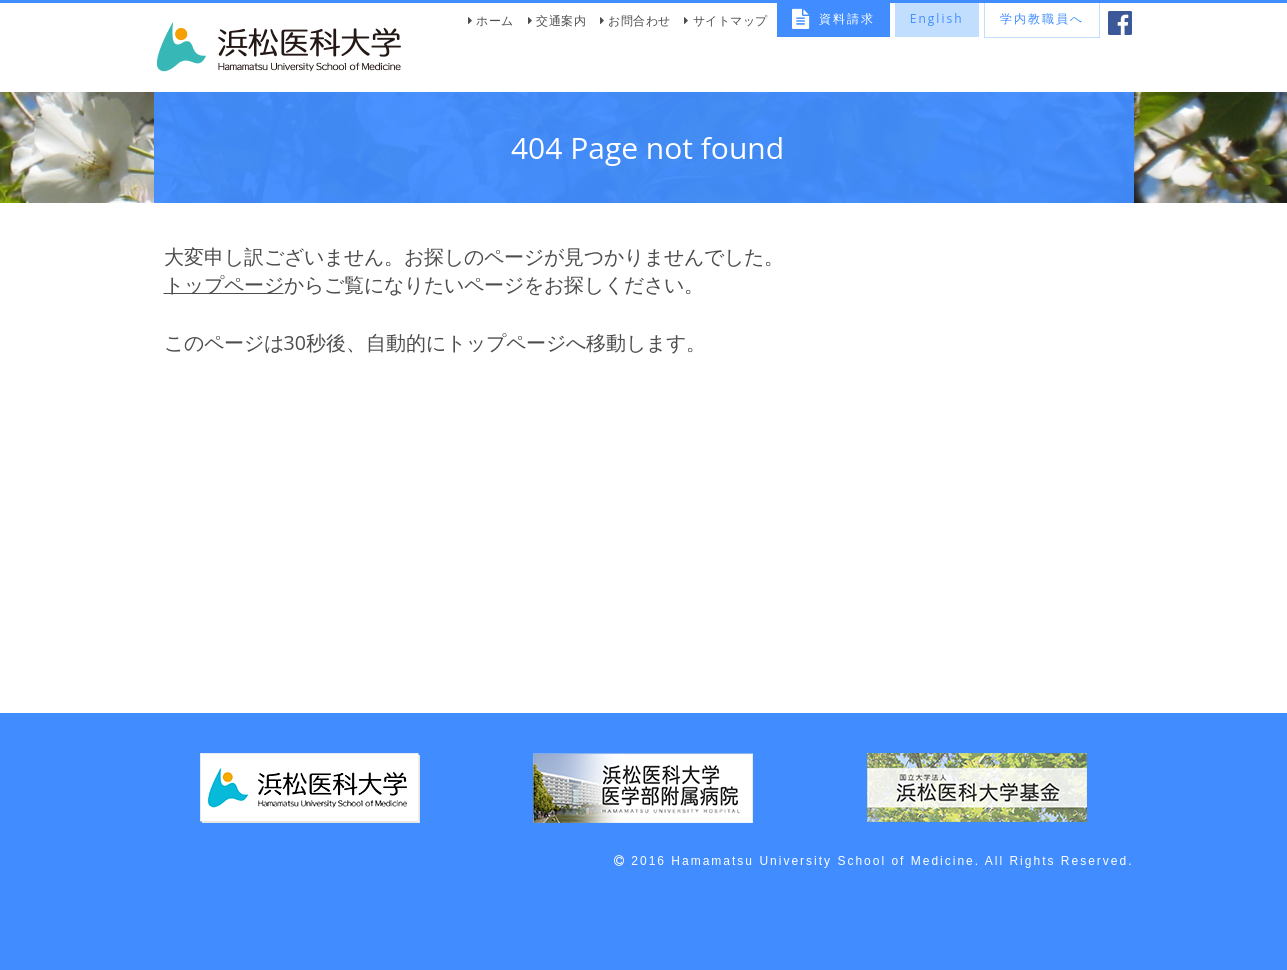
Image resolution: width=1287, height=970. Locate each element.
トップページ (224, 284)
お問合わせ (639, 20)
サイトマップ (730, 20)
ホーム (495, 20)
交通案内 (561, 20)
